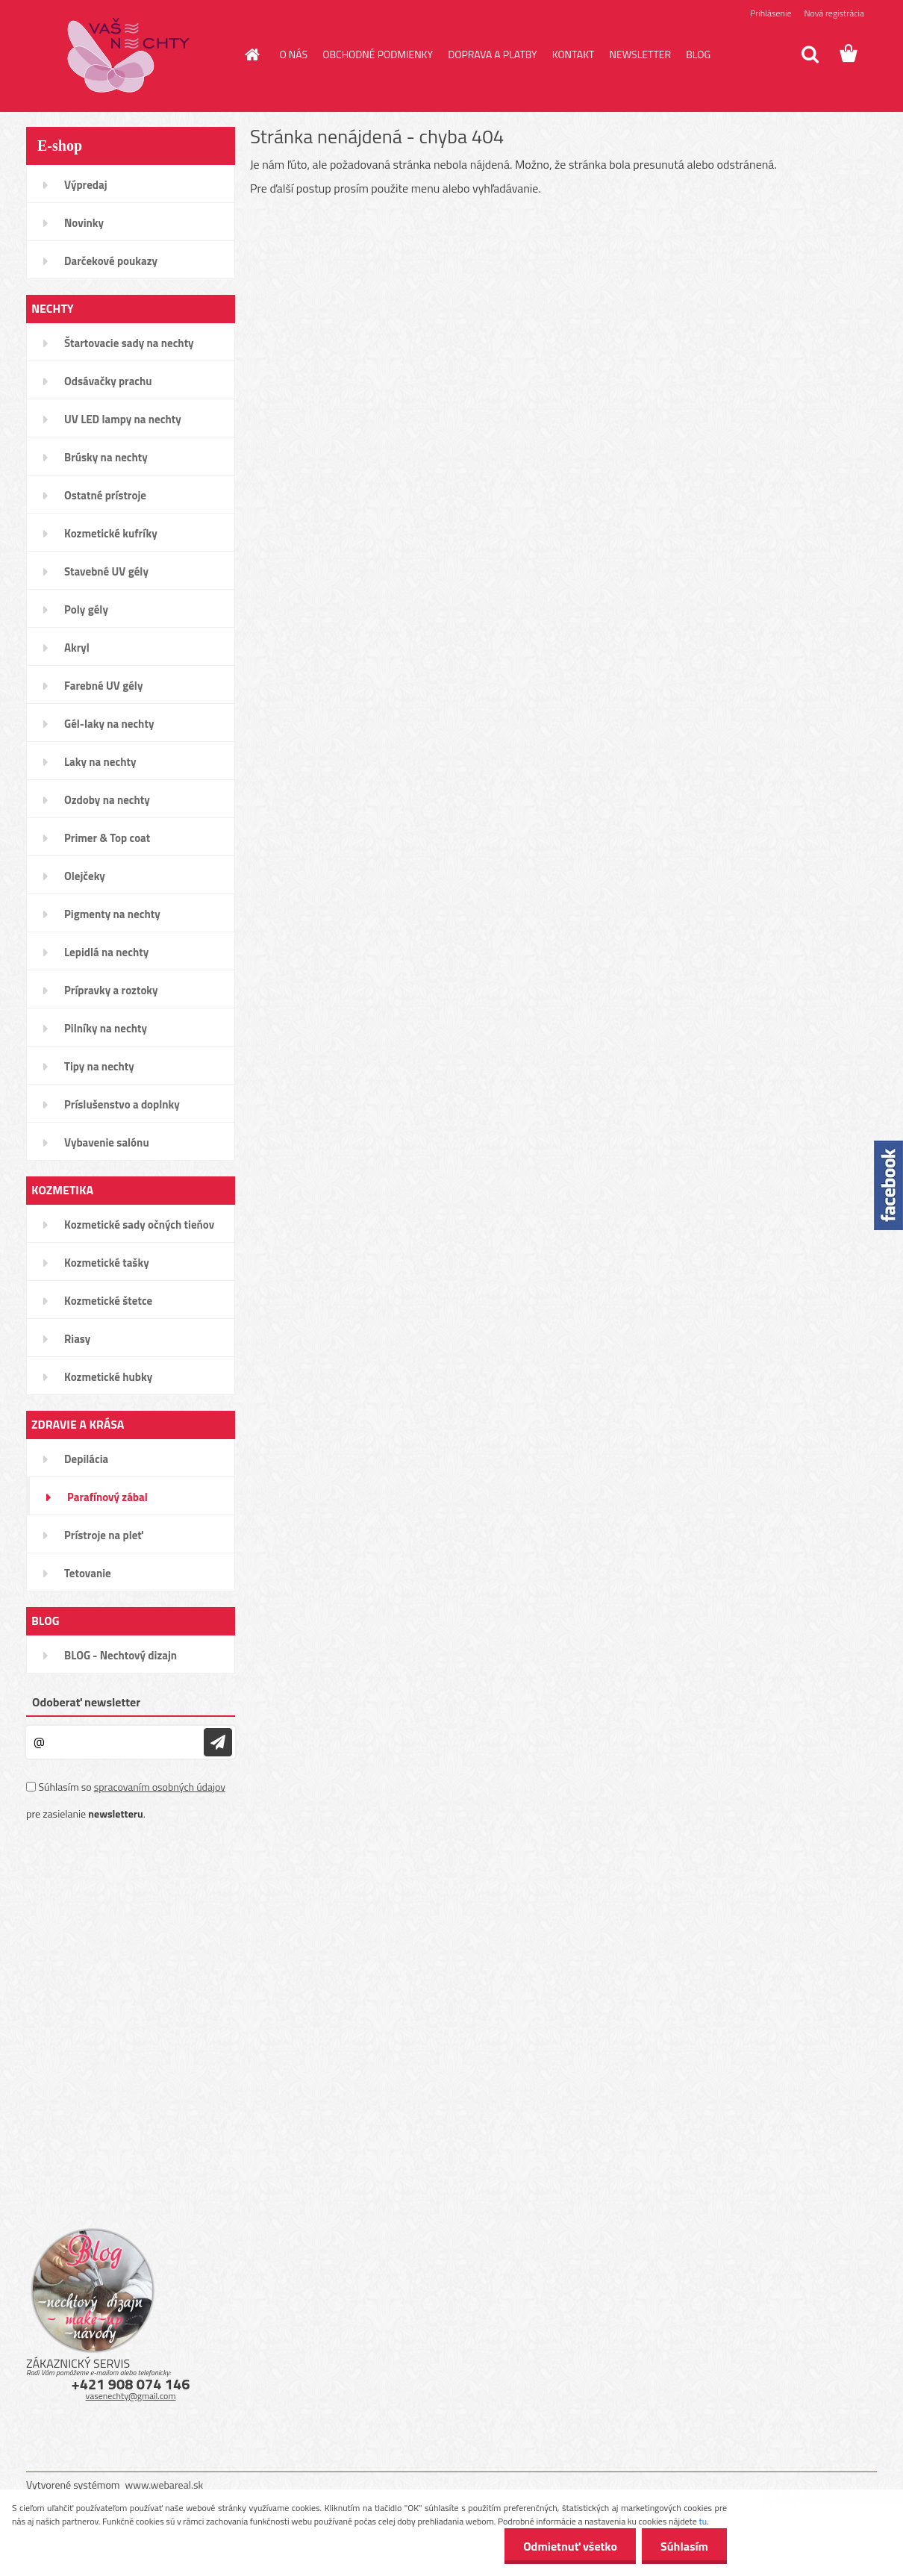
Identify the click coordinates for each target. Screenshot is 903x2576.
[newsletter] (217, 1742)
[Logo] (128, 55)
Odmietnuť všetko (570, 2546)
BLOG (698, 54)
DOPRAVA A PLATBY (492, 54)
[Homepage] (251, 54)
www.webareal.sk (164, 2484)
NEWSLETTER (640, 54)
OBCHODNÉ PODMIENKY (377, 54)
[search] (810, 54)
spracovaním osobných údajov (159, 1786)
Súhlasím (684, 2546)
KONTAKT (573, 54)
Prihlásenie (770, 13)
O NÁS (294, 54)
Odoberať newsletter (86, 1702)
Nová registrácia (834, 13)
